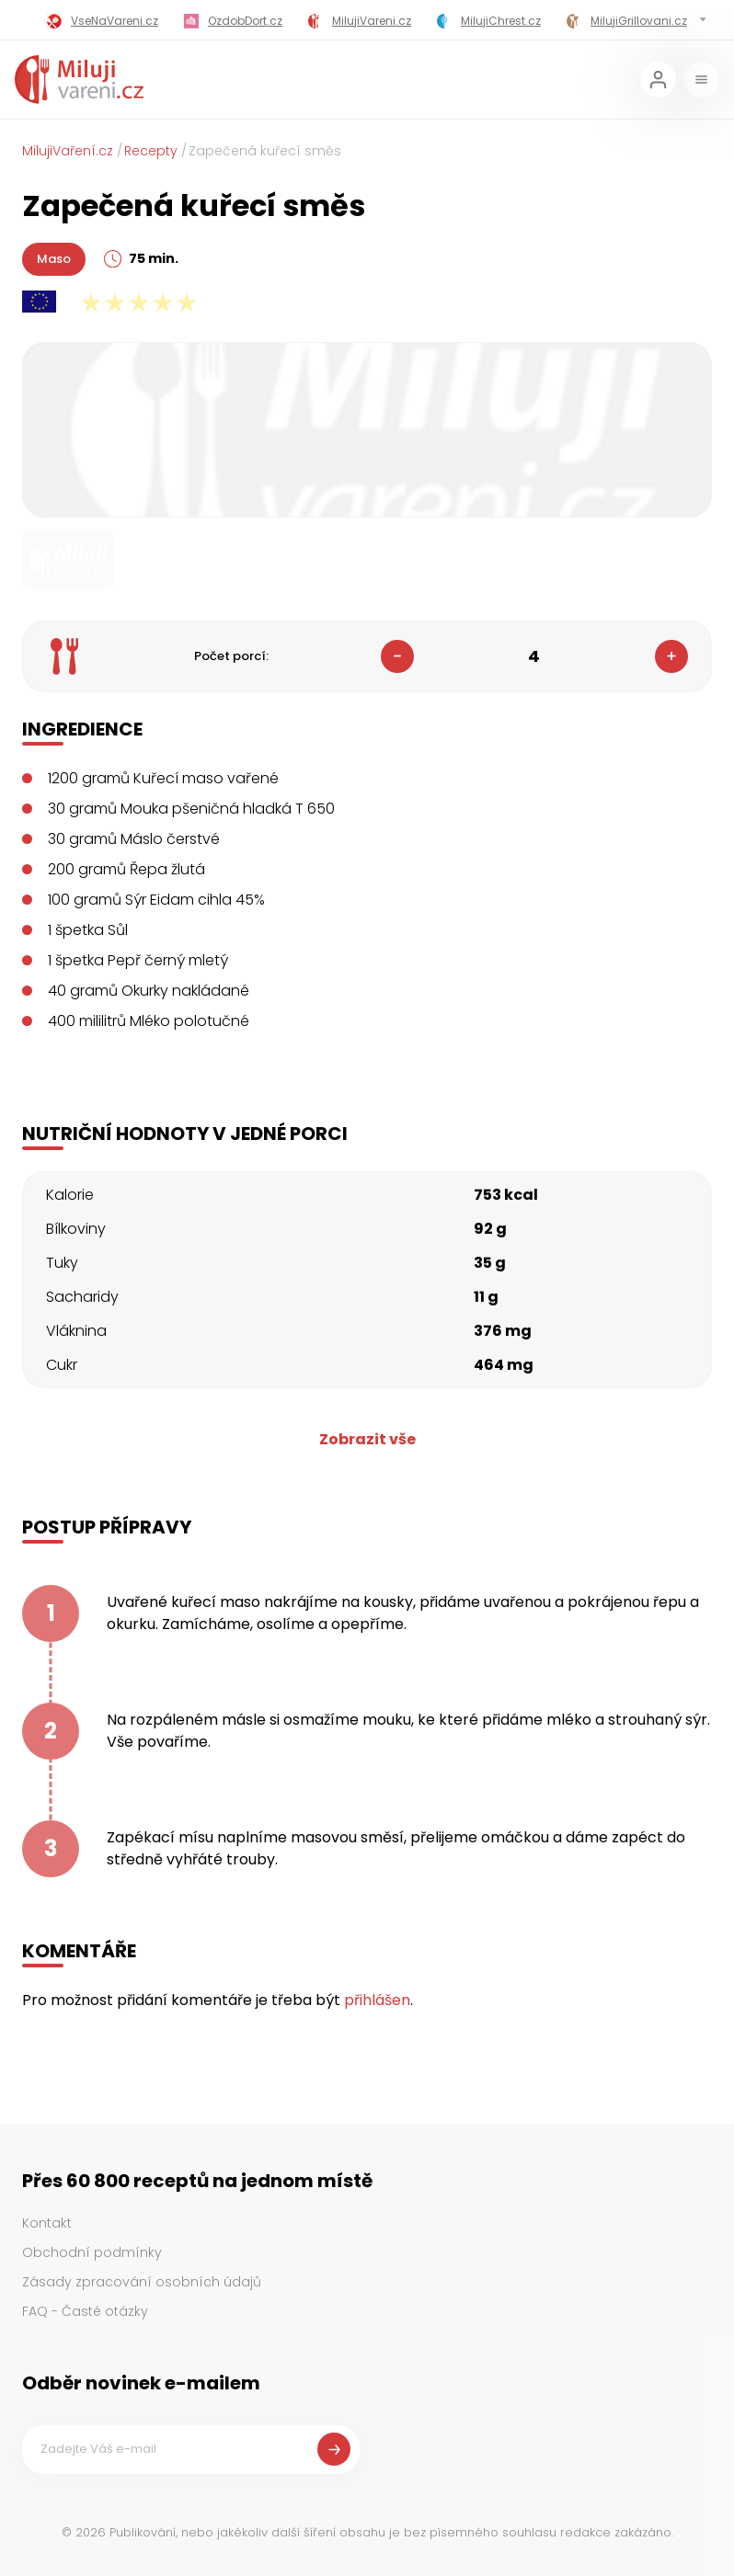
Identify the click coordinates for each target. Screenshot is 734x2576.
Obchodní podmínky (92, 2252)
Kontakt (47, 2223)
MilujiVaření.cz (67, 151)
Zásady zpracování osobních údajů (141, 2282)
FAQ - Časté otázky (85, 2311)
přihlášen (377, 2000)
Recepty (151, 151)
